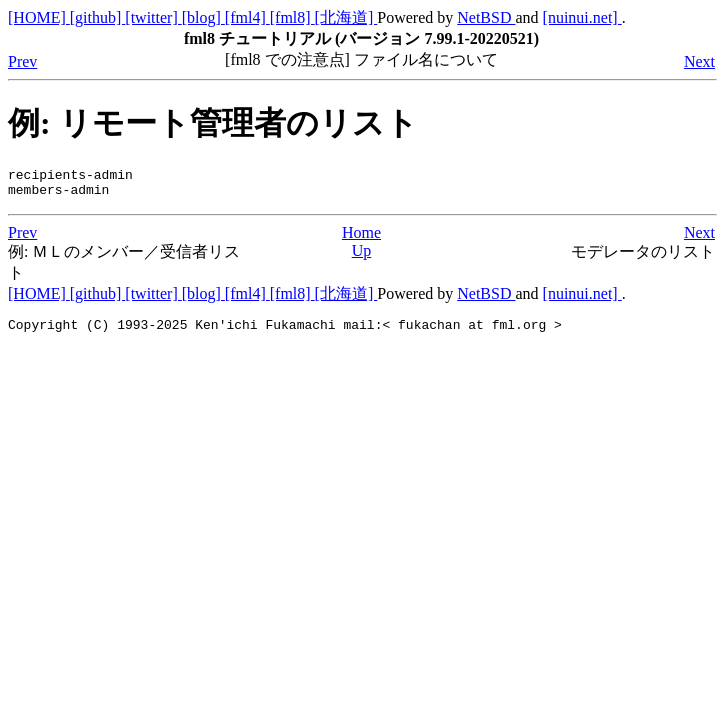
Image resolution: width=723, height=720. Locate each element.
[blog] (203, 17)
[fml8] (292, 17)
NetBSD (486, 17)
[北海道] (346, 17)
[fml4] (247, 17)
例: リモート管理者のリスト (213, 123)
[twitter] (153, 17)
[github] (98, 17)
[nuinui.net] (582, 17)
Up (362, 256)
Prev (22, 61)
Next (699, 61)
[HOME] (39, 17)
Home (361, 238)
